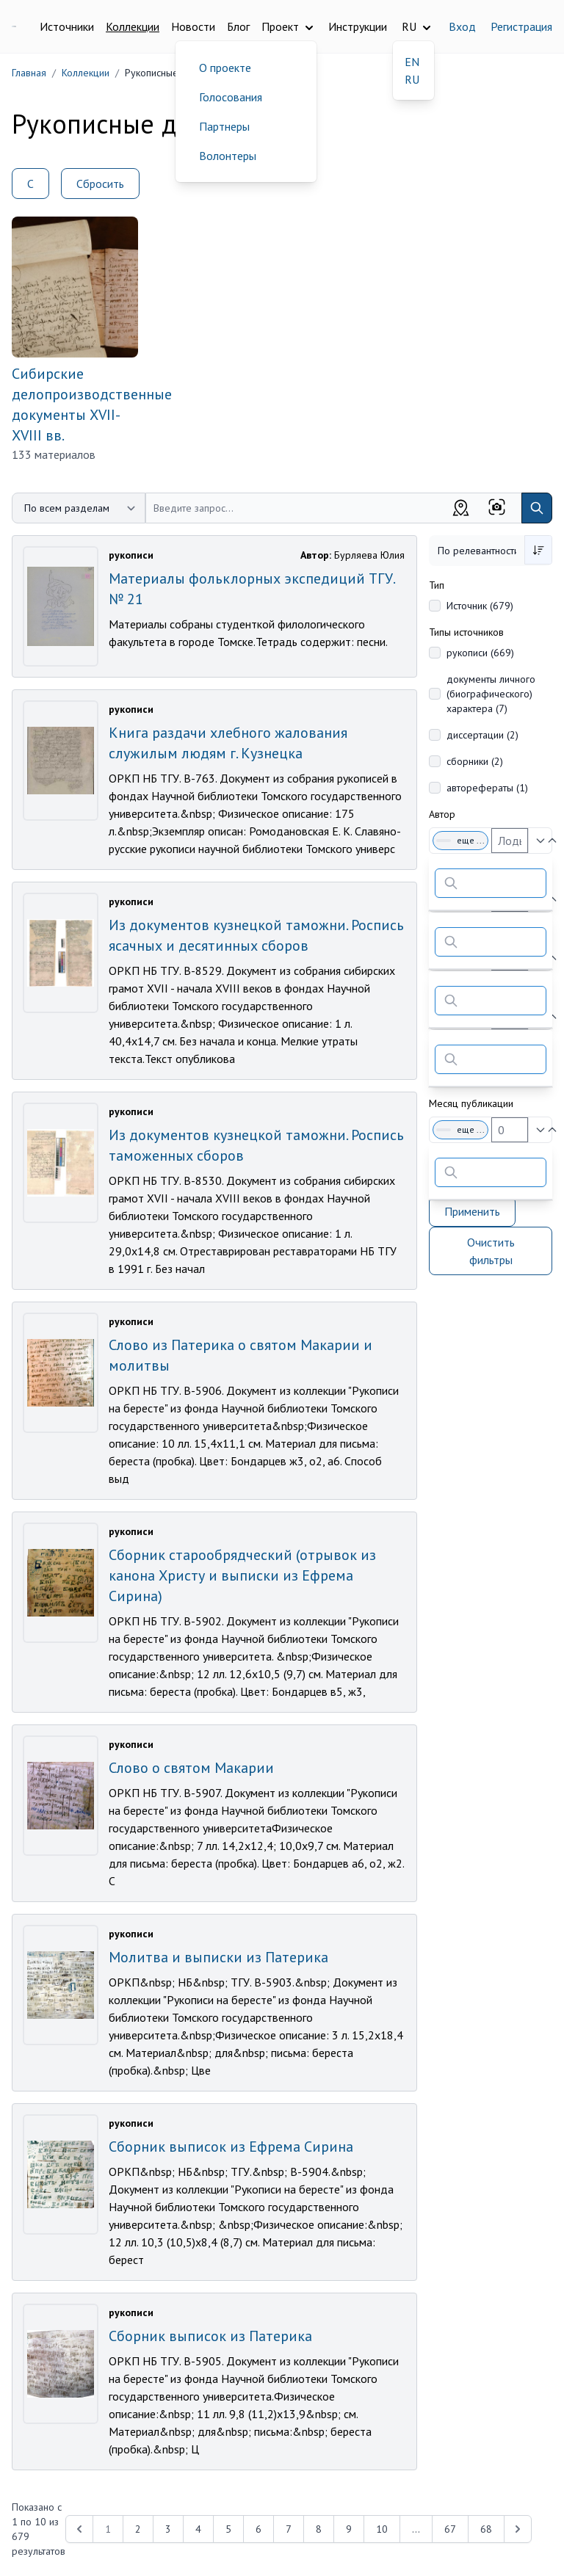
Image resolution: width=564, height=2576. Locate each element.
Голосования (230, 97)
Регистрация (521, 26)
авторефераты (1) (487, 787)
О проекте (225, 67)
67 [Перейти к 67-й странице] (450, 2529)
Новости (193, 26)
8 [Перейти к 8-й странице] (319, 2529)
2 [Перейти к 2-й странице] (138, 2529)
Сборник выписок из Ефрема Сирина (231, 2146)
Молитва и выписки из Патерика (218, 1957)
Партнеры (224, 126)
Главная (29, 72)
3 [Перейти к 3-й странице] (168, 2529)
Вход (462, 26)
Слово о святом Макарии (191, 1767)
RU (412, 79)
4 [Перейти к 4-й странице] (198, 2529)
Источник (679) (479, 605)
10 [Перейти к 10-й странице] (382, 2529)
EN (412, 61)
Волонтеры (227, 155)
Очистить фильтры (491, 1251)
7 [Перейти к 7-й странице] (289, 2529)
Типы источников (466, 632)
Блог (238, 26)
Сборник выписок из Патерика (210, 2335)
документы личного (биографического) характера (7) (490, 693)
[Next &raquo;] (518, 2529)
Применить (472, 1211)
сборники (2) (474, 761)
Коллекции (132, 26)
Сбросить (100, 183)
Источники (67, 26)
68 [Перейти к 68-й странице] (486, 2529)
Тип (436, 585)
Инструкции (357, 26)
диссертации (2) (482, 734)
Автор (442, 814)
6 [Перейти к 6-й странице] (258, 2529)
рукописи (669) (480, 652)
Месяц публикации (471, 1103)
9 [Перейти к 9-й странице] (349, 2529)
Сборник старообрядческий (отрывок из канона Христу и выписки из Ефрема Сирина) (242, 1575)
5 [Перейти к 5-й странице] (228, 2529)
